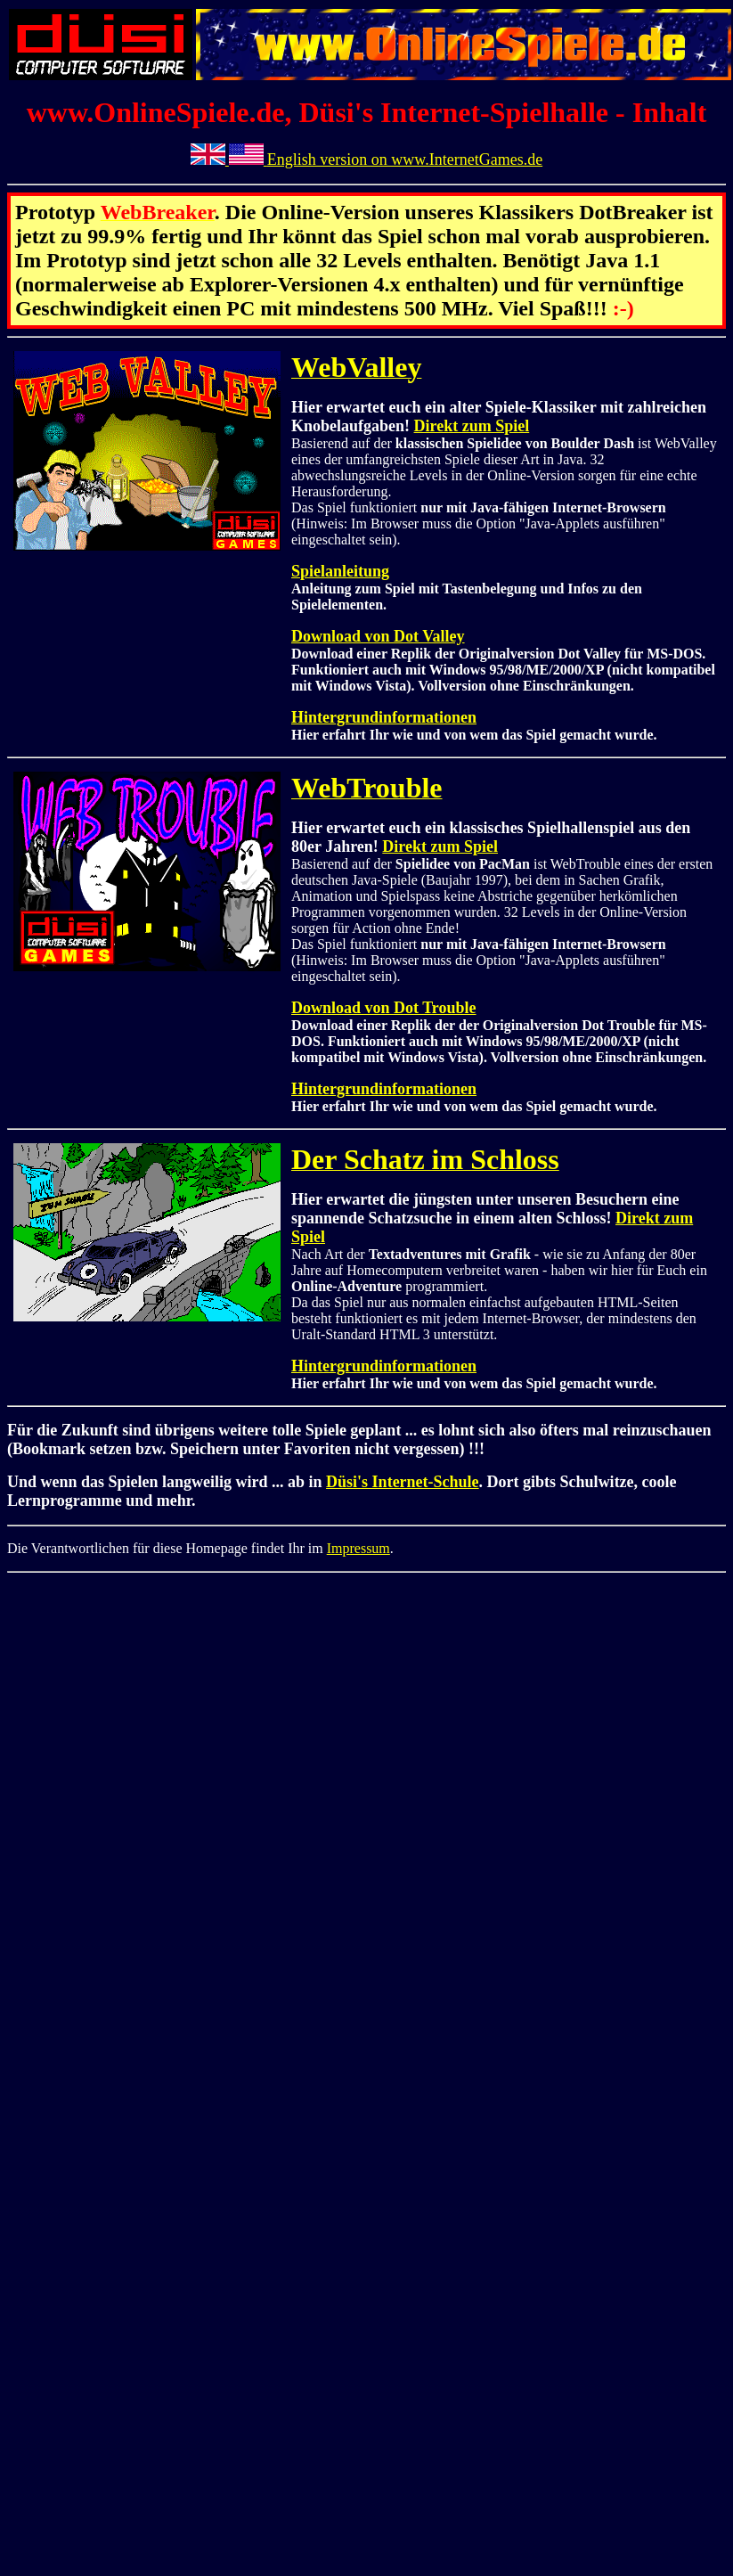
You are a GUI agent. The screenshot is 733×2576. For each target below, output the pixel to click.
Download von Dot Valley (378, 636)
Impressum (358, 1548)
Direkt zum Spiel (472, 426)
